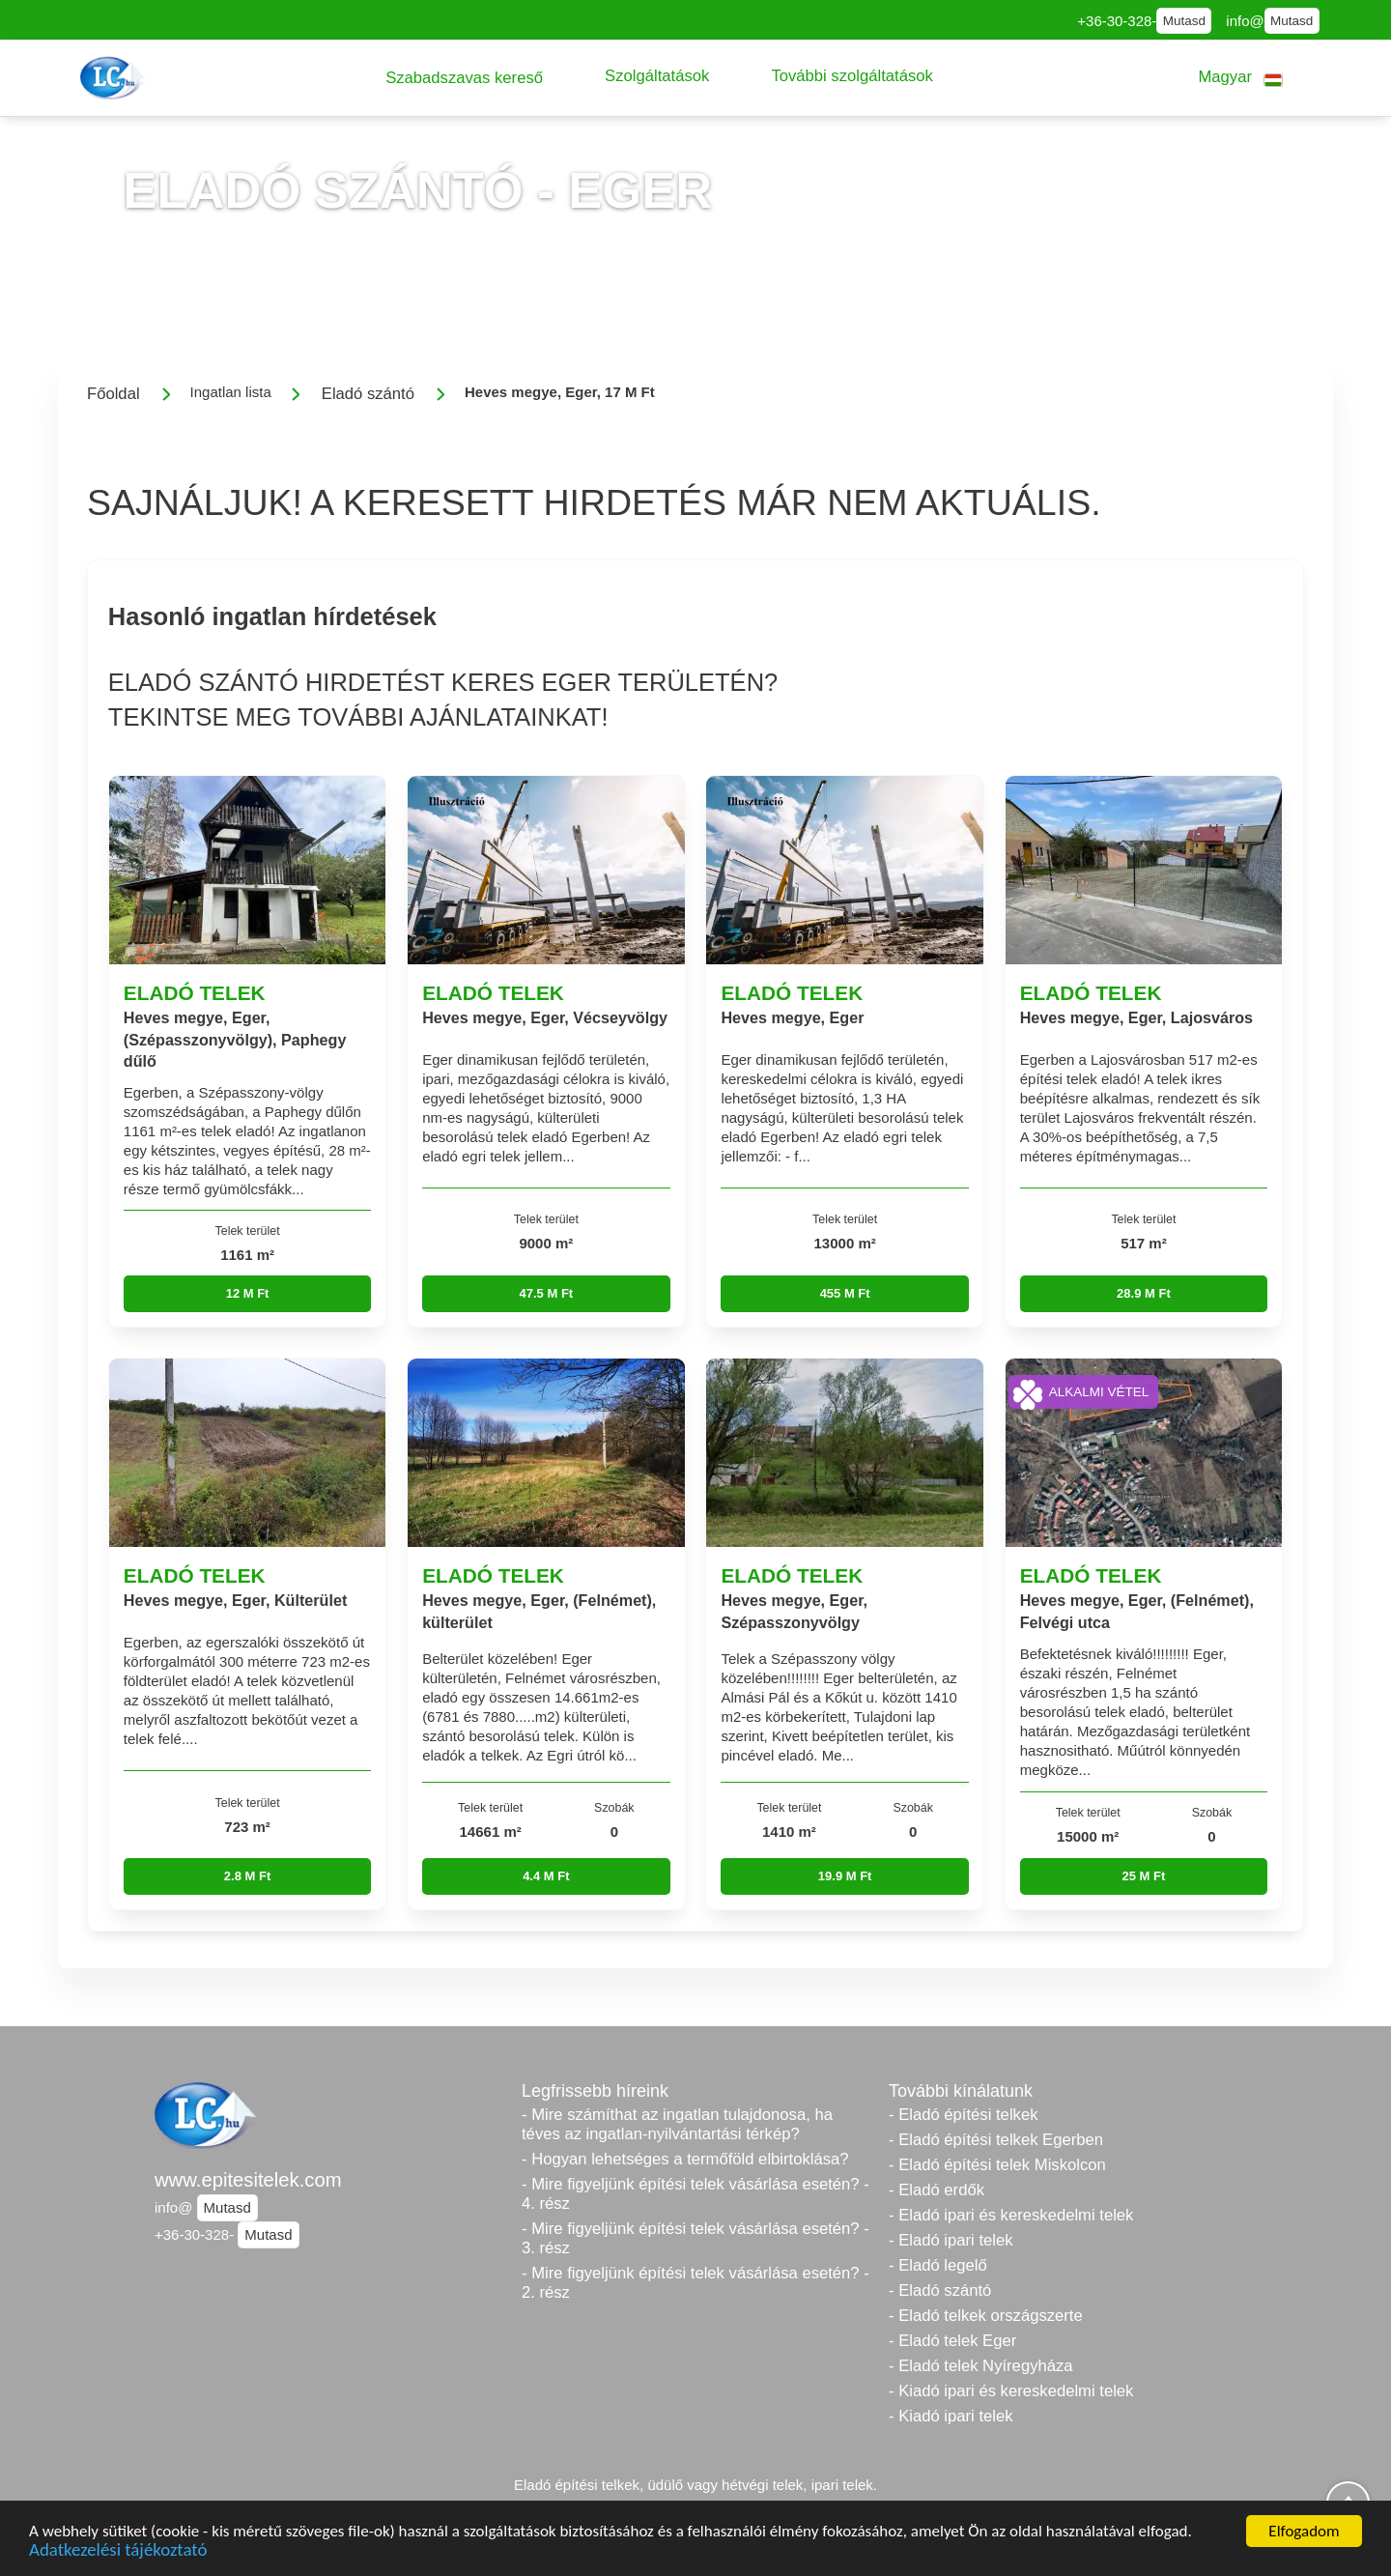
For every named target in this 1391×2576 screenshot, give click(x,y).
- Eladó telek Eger (952, 2341)
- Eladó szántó (940, 2290)
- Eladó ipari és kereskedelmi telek (1011, 2215)
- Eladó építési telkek (963, 2114)
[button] (464, 77)
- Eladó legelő (938, 2265)
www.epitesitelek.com (248, 2179)
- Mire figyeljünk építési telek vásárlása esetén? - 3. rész (695, 2238)
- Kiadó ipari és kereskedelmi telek (1011, 2391)
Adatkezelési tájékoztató (118, 2553)
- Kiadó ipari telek (951, 2416)
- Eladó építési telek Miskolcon (997, 2165)
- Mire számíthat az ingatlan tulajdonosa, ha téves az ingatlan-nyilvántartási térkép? (677, 2124)
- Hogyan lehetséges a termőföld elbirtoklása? (685, 2159)
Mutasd (1184, 21)
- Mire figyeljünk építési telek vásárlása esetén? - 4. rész (695, 2194)
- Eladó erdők (936, 2190)
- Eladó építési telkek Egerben (996, 2140)
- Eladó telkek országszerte (986, 2315)
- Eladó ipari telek (951, 2240)
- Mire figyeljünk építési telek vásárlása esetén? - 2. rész (695, 2283)
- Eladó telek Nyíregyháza (981, 2366)
